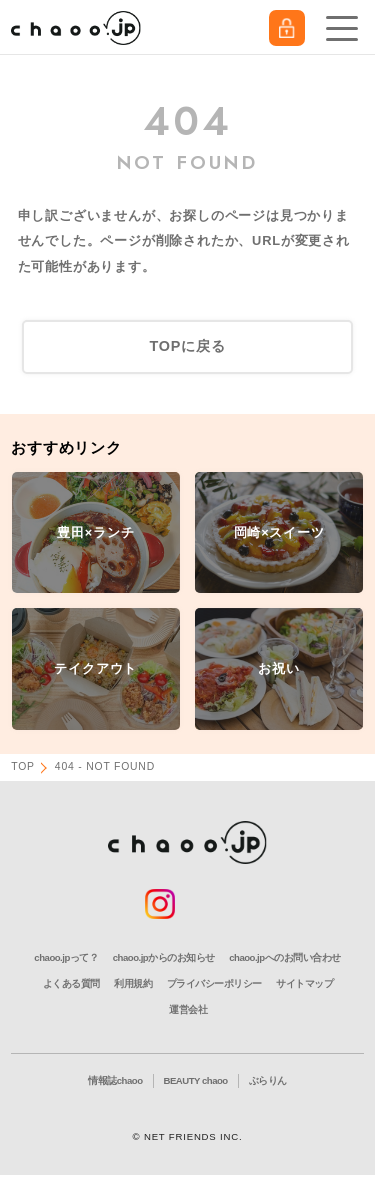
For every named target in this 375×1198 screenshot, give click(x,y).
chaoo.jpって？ (66, 957)
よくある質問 (71, 983)
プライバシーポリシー (214, 983)
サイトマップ (304, 983)
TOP (23, 766)
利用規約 (133, 983)
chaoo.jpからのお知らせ (164, 957)
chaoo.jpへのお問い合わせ (284, 957)
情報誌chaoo (115, 1080)
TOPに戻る (187, 346)
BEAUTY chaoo (196, 1080)
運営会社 (188, 1009)
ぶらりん (268, 1080)
